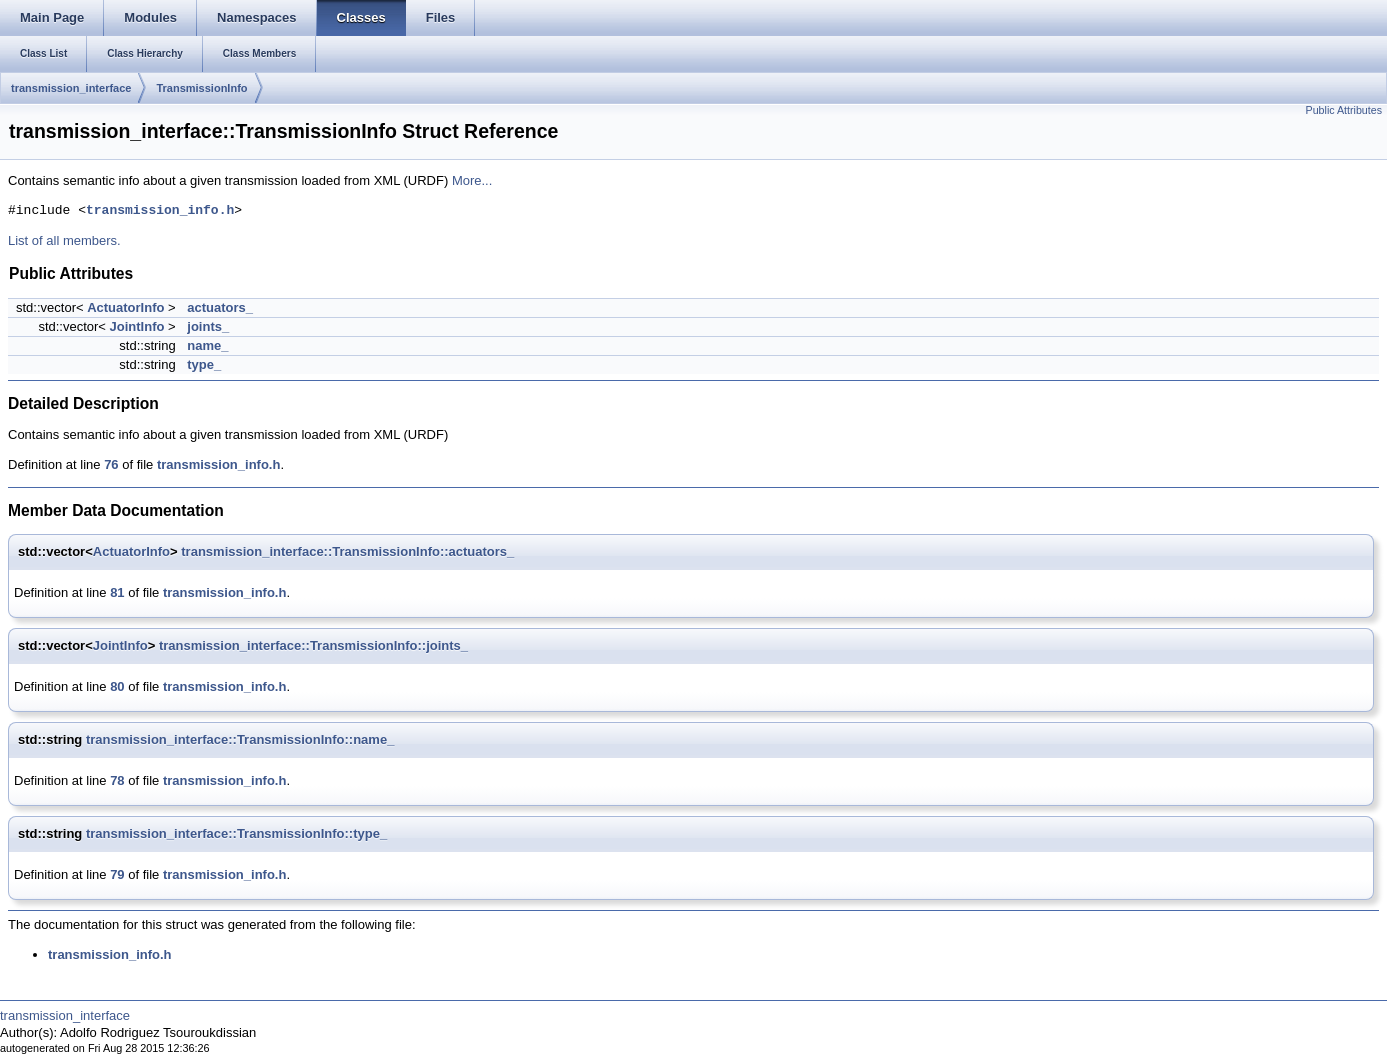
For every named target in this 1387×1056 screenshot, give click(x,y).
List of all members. (64, 240)
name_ (207, 345)
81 (117, 592)
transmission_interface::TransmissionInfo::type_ (236, 833)
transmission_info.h (160, 211)
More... (472, 180)
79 (117, 874)
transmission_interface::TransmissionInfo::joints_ (313, 645)
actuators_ (220, 307)
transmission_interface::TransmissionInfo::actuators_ (347, 551)
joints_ (208, 326)
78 (117, 780)
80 (117, 686)
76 (111, 464)
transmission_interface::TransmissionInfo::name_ (240, 739)
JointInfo (137, 326)
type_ (204, 364)
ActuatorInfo (125, 307)
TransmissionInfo (201, 88)
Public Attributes (1344, 110)
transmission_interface (71, 88)
